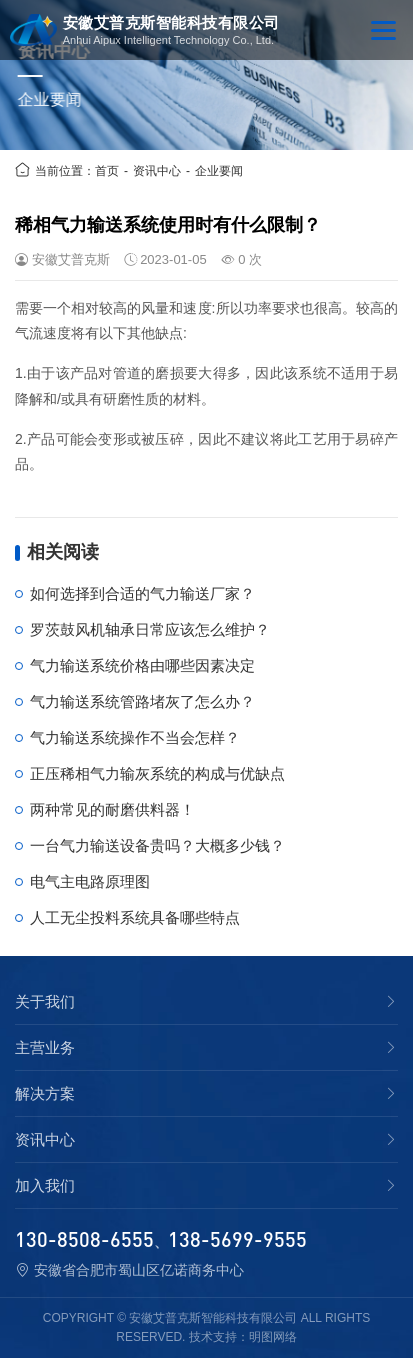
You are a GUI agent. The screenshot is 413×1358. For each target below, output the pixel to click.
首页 (107, 171)
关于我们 (45, 1002)
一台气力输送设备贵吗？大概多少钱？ (157, 845)
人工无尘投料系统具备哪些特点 (135, 917)
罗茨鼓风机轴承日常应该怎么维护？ (150, 629)
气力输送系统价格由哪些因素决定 (142, 665)
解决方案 (45, 1094)
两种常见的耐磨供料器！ (112, 809)
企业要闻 (219, 171)
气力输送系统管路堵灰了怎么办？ (142, 701)
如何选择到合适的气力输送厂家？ (142, 593)
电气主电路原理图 (90, 881)
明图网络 (273, 1337)
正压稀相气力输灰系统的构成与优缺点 (157, 773)
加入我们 (45, 1186)
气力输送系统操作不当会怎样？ (135, 737)
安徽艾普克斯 (71, 259)
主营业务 (45, 1048)
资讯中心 (157, 171)
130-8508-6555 (84, 1239)
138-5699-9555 (237, 1239)
